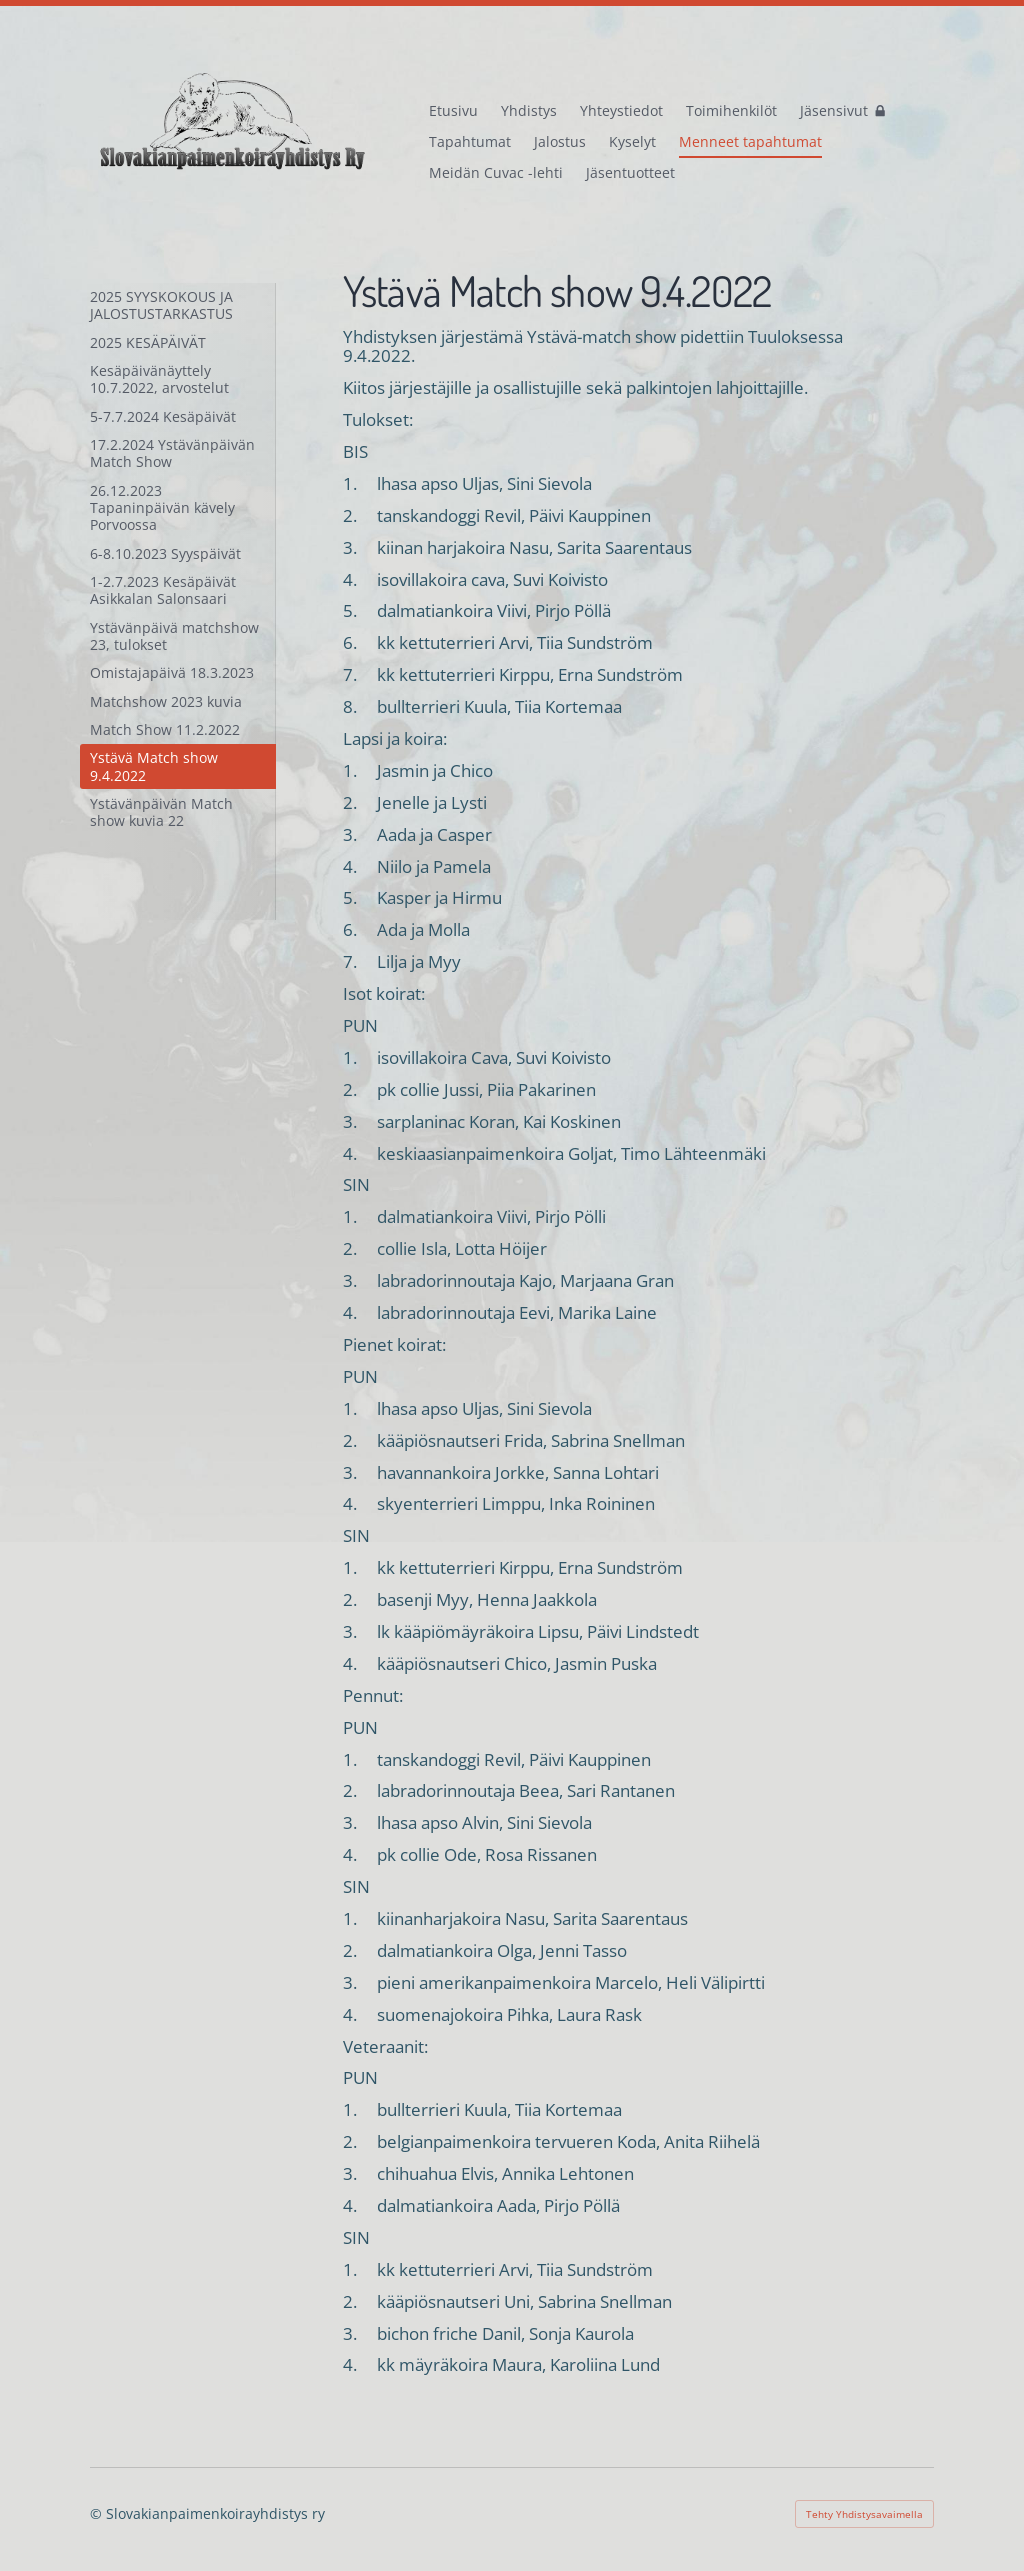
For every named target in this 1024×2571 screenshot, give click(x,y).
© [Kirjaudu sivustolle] (98, 2513)
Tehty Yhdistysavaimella (864, 2514)
